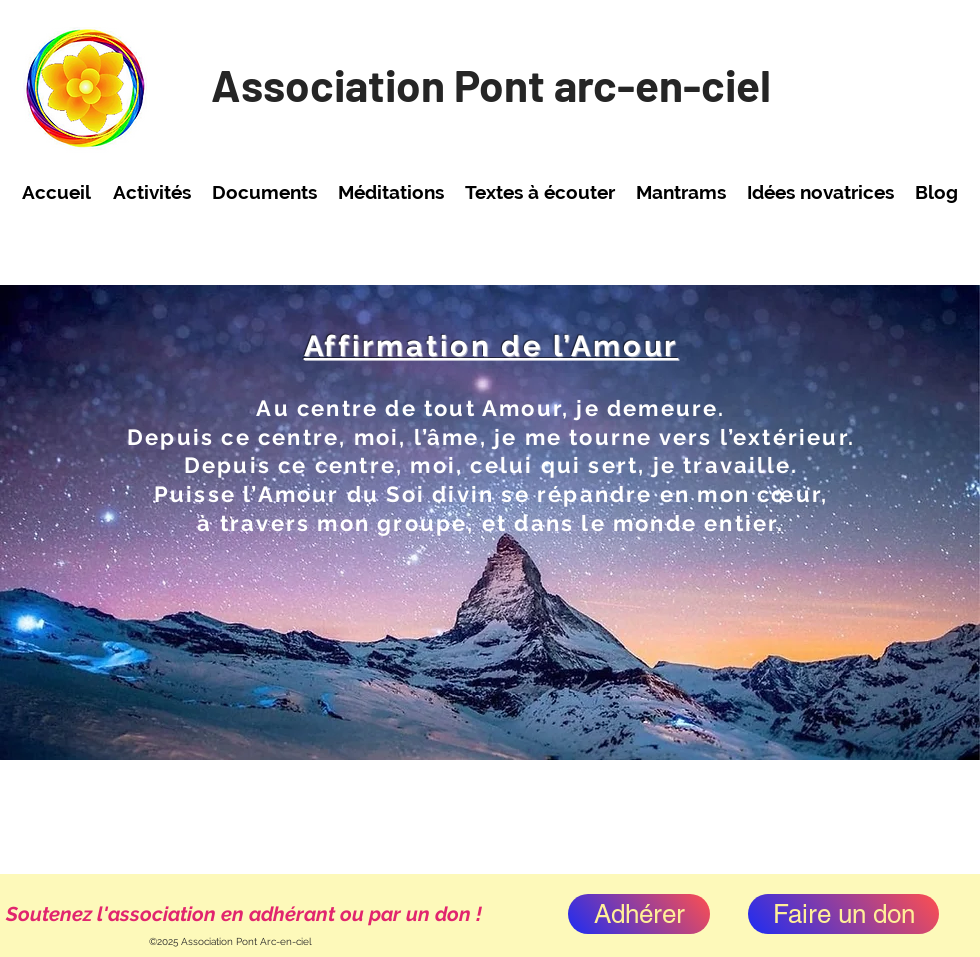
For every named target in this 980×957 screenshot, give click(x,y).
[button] (151, 192)
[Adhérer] (639, 914)
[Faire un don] (843, 914)
